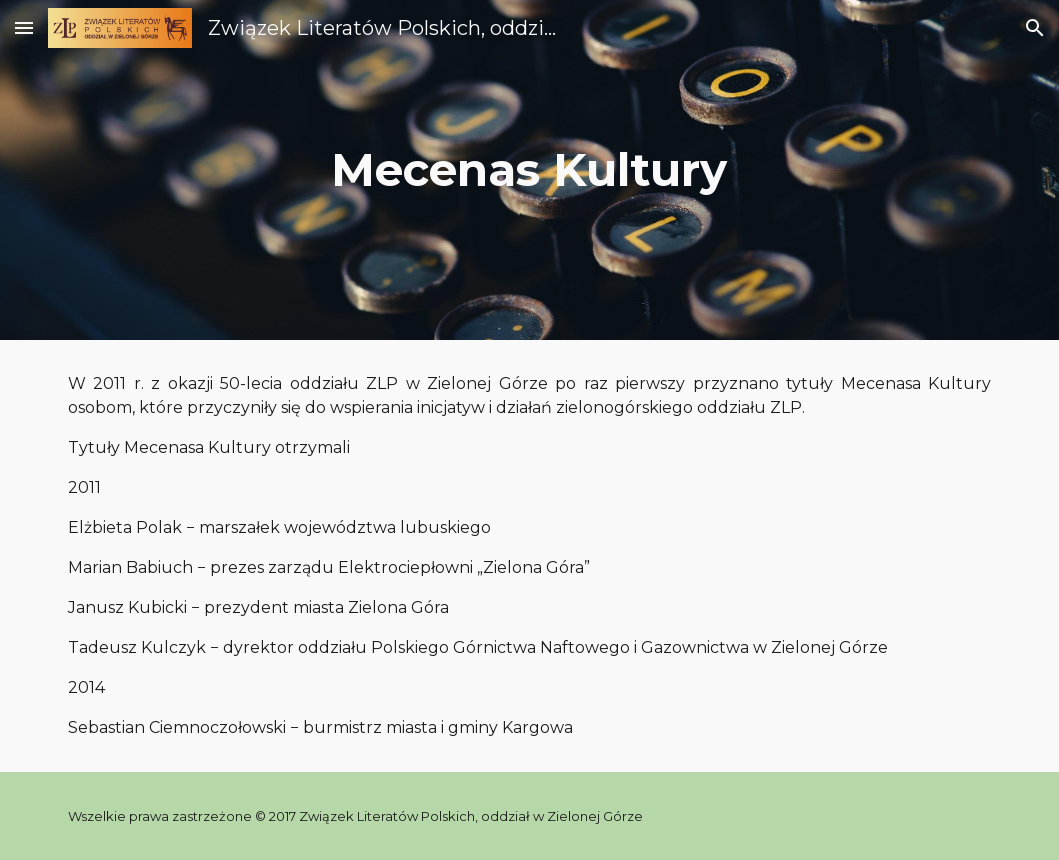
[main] (530, 170)
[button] (24, 27)
